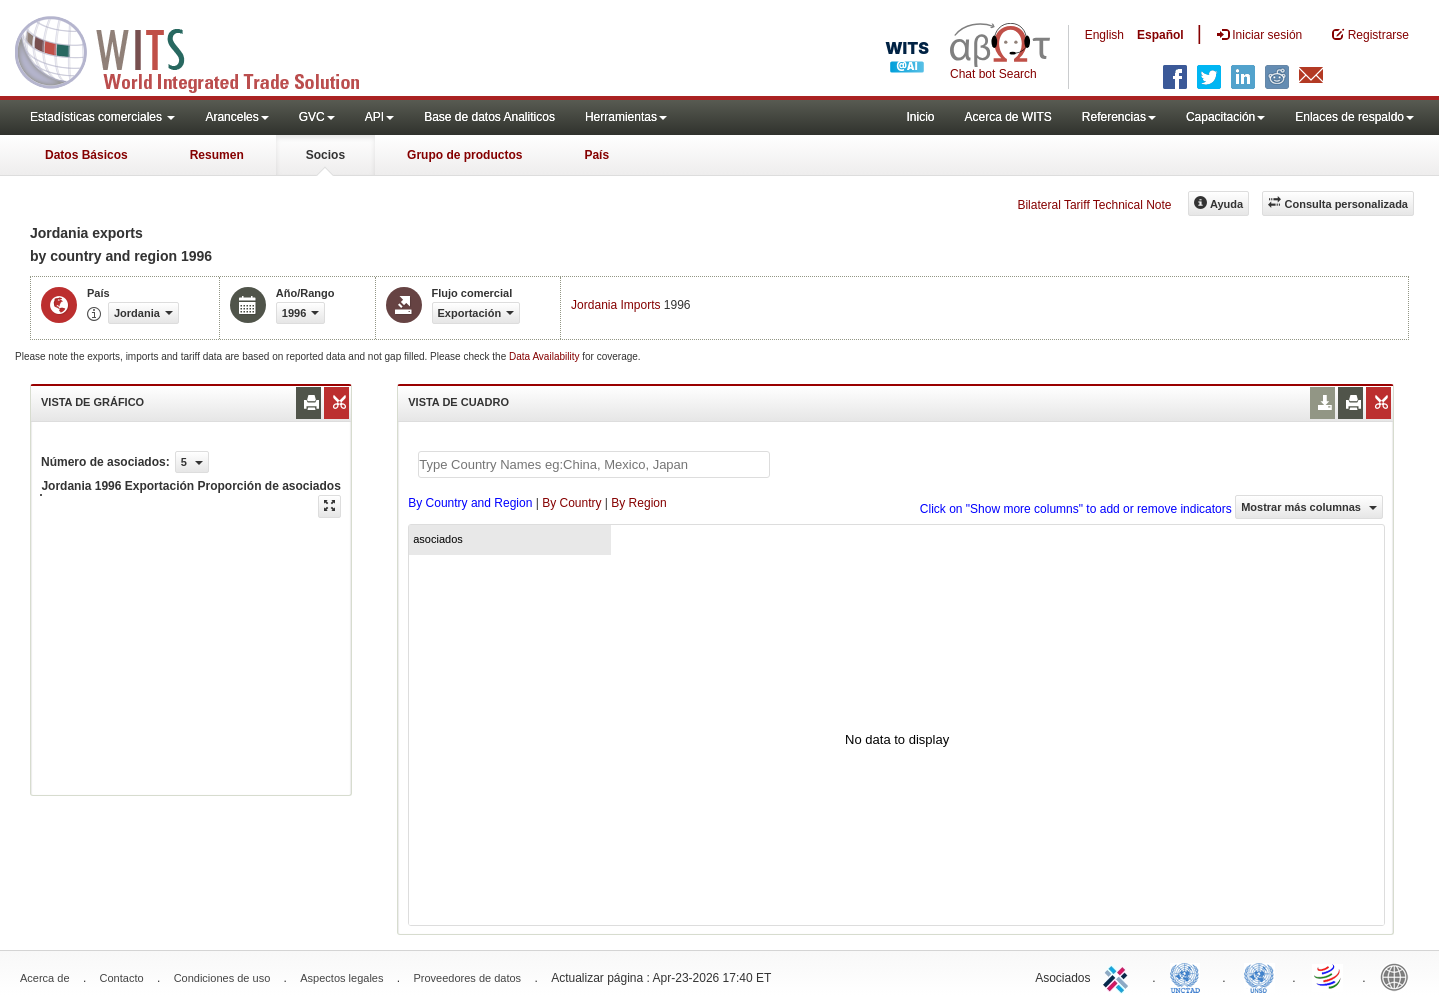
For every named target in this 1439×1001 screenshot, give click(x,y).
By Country (571, 503)
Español (1160, 35)
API (379, 117)
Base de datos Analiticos (489, 117)
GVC (317, 117)
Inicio (920, 117)
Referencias (1119, 117)
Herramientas (626, 117)
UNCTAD (1189, 976)
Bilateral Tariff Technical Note (1094, 205)
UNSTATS (1259, 976)
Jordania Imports (615, 305)
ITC (1119, 976)
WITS (200, 50)
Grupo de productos (464, 155)
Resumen (217, 155)
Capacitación (1225, 117)
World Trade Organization (1329, 976)
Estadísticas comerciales (102, 117)
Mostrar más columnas (1309, 507)
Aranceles (236, 117)
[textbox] (594, 464)
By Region (638, 503)
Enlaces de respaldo (1354, 117)
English (1104, 35)
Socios (325, 155)
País (596, 155)
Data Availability (545, 356)
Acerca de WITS (1007, 117)
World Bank (1399, 976)
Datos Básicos (86, 155)
